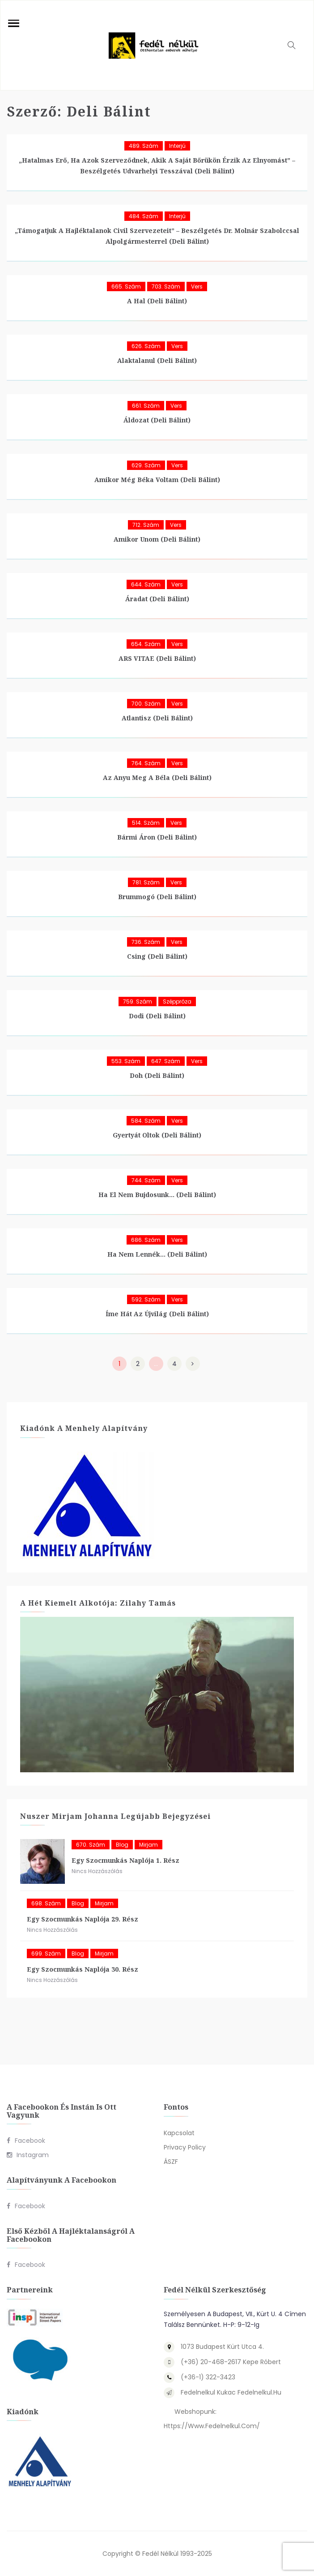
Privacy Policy (185, 2147)
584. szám (146, 1120)
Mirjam (148, 1844)
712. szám (145, 525)
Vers (197, 286)
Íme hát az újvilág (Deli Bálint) (157, 1314)
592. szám (146, 1299)
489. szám (143, 146)
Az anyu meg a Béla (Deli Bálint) (157, 777)
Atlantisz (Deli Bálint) (157, 718)
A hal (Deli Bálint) (157, 301)
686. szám (146, 1240)
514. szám (146, 823)
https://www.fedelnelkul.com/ (212, 2425)
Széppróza (177, 1001)
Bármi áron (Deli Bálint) (157, 837)
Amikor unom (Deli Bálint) (157, 539)
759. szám (137, 1001)
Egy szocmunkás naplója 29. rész (82, 1919)
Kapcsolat (179, 2132)
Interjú (177, 146)
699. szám (46, 1953)
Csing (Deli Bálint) (157, 956)
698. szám (46, 1903)
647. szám (165, 1061)
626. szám (146, 346)
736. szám (146, 942)
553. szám (125, 1061)
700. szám (146, 703)
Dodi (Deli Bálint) (157, 1016)
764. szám (146, 763)
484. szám (143, 216)
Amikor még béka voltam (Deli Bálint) (157, 479)
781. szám (146, 882)
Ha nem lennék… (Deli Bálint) (157, 1254)
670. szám (90, 1844)
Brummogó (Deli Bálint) (157, 896)
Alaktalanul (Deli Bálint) (157, 360)
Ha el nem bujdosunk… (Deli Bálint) (157, 1194)
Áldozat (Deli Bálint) (157, 420)
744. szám (146, 1180)
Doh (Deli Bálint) (157, 1075)
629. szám (146, 465)
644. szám (146, 584)
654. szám (146, 644)
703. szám (166, 286)
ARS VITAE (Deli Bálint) (157, 658)
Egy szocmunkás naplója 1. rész (125, 1860)
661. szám (146, 405)
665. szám (126, 286)
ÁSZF (171, 2161)
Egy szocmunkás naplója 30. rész (82, 1969)
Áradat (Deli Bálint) (157, 598)
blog (122, 1844)
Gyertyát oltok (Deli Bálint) (157, 1135)
